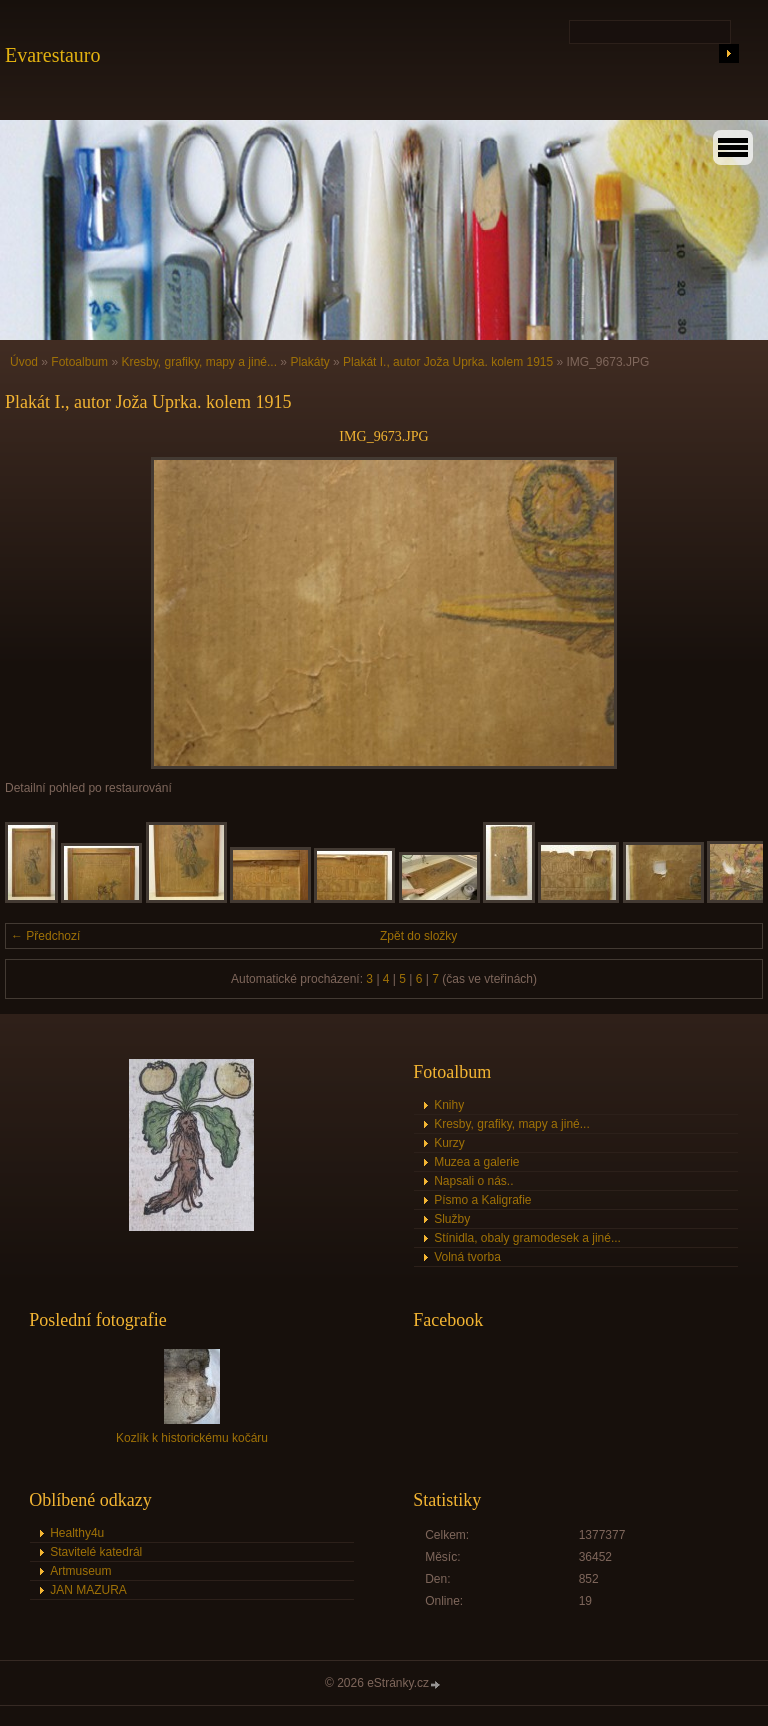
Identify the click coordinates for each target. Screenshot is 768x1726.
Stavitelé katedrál (96, 1552)
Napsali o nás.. (473, 1181)
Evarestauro (53, 55)
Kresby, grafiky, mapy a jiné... (199, 362)
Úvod (24, 362)
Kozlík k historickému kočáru (192, 1438)
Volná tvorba (467, 1257)
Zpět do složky (418, 936)
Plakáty (309, 362)
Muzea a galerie (476, 1162)
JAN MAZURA (88, 1590)
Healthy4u (77, 1533)
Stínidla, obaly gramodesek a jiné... (527, 1238)
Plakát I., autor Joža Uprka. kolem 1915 (448, 362)
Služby (452, 1219)
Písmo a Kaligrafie (482, 1200)
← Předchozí (45, 936)
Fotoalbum (79, 362)
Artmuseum (80, 1571)
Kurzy (449, 1143)
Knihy (449, 1105)
